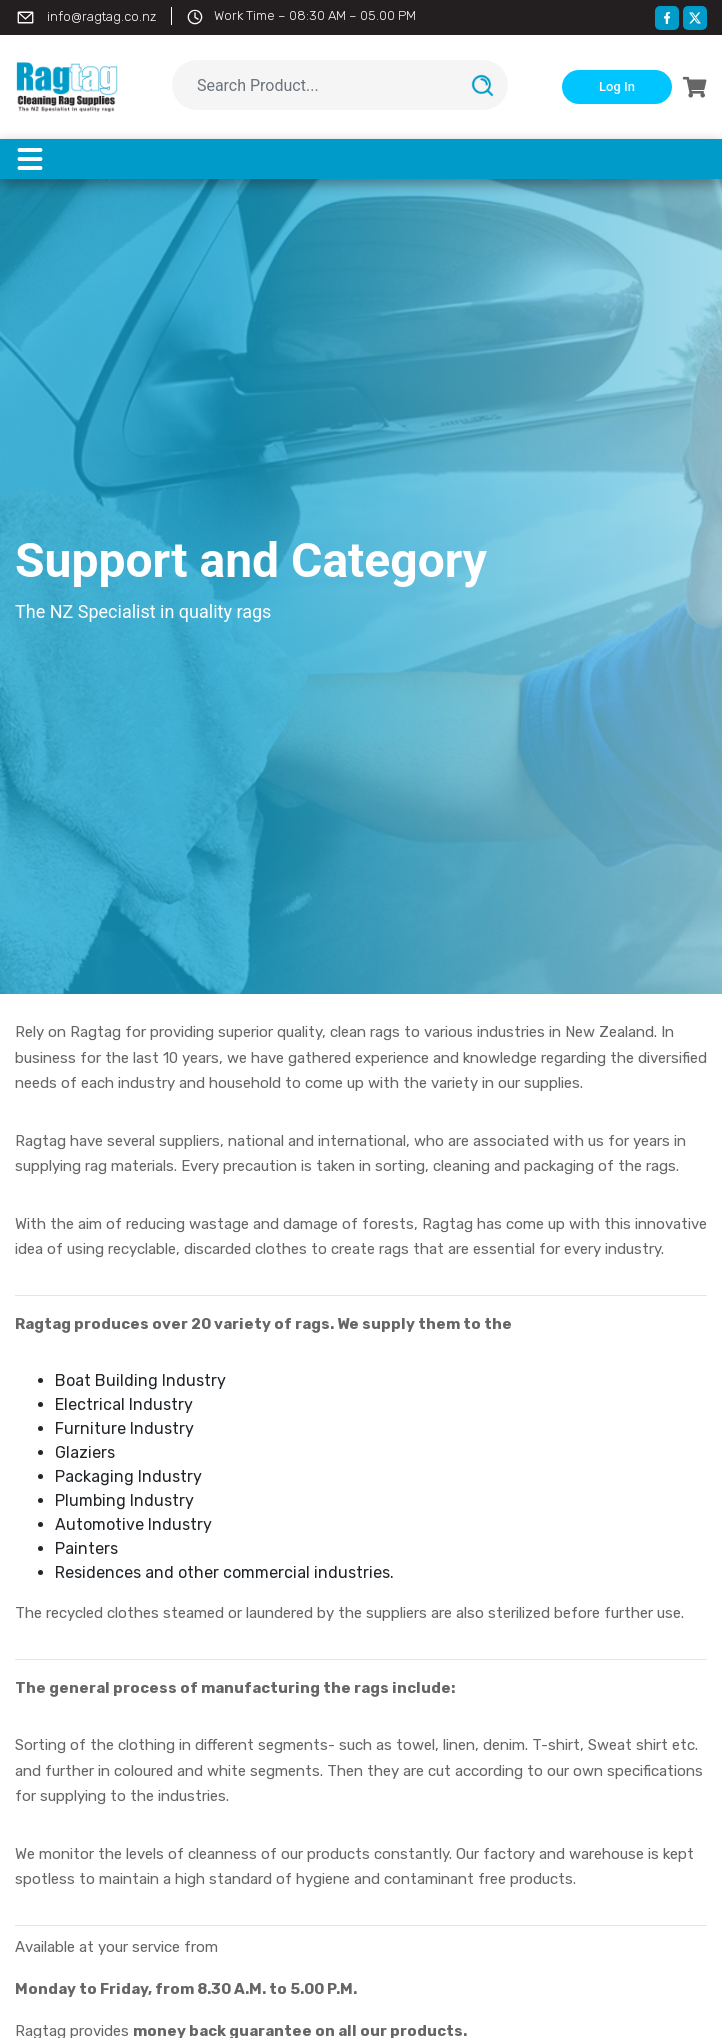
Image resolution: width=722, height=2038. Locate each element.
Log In (617, 86)
